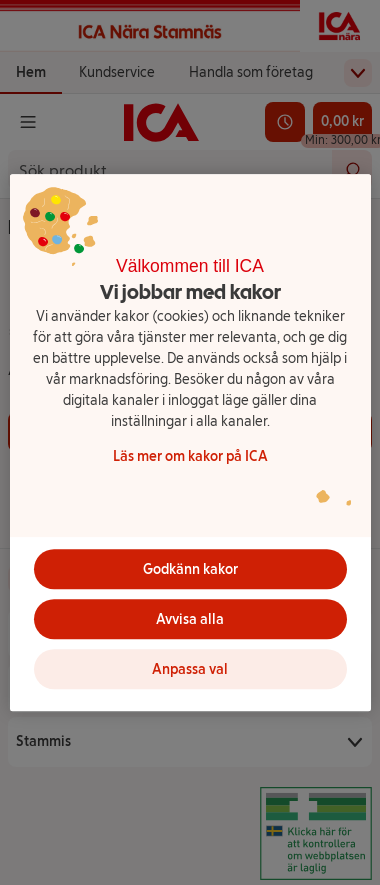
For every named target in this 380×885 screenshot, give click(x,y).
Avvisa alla (190, 619)
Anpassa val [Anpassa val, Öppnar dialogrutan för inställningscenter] (190, 669)
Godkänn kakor (190, 569)
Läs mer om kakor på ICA (190, 456)
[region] (190, 443)
